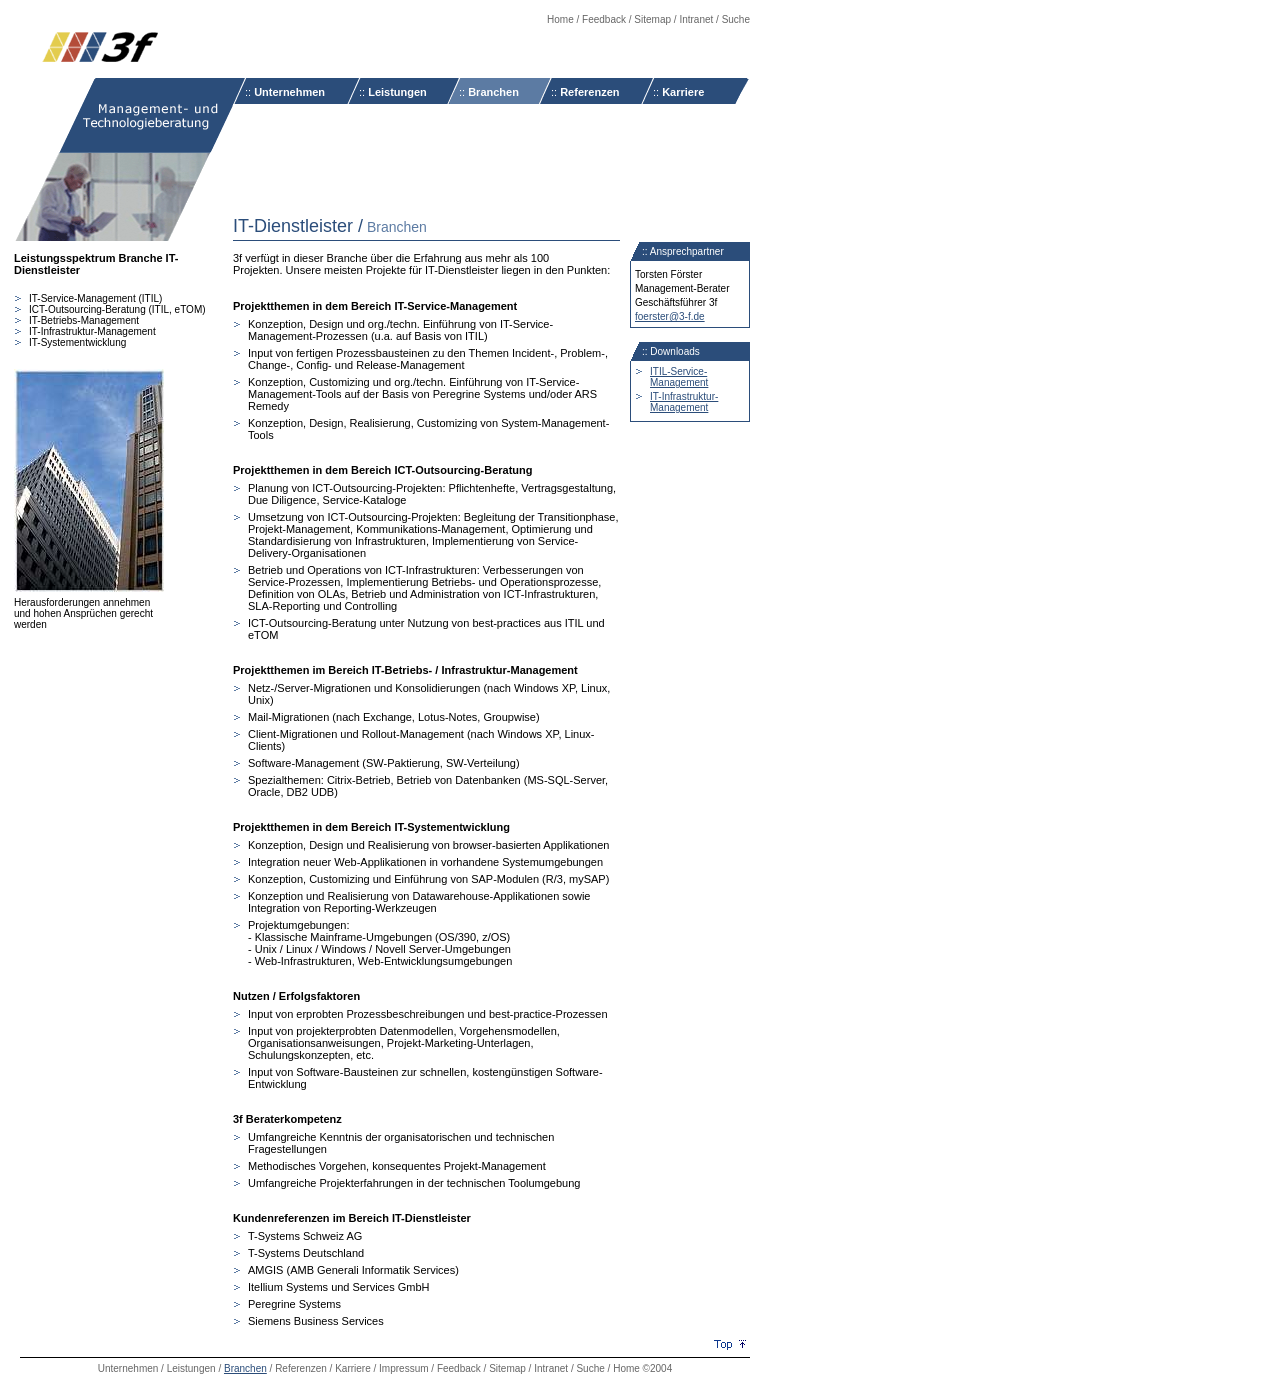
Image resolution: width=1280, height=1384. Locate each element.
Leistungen (397, 92)
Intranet (696, 19)
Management (679, 382)
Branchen (493, 92)
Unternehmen (289, 92)
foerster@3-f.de (670, 316)
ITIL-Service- (678, 371)
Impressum (403, 1368)
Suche (736, 19)
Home (560, 19)
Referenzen (589, 92)
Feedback (604, 19)
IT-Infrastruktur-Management (684, 402)
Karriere (683, 92)
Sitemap (652, 19)
